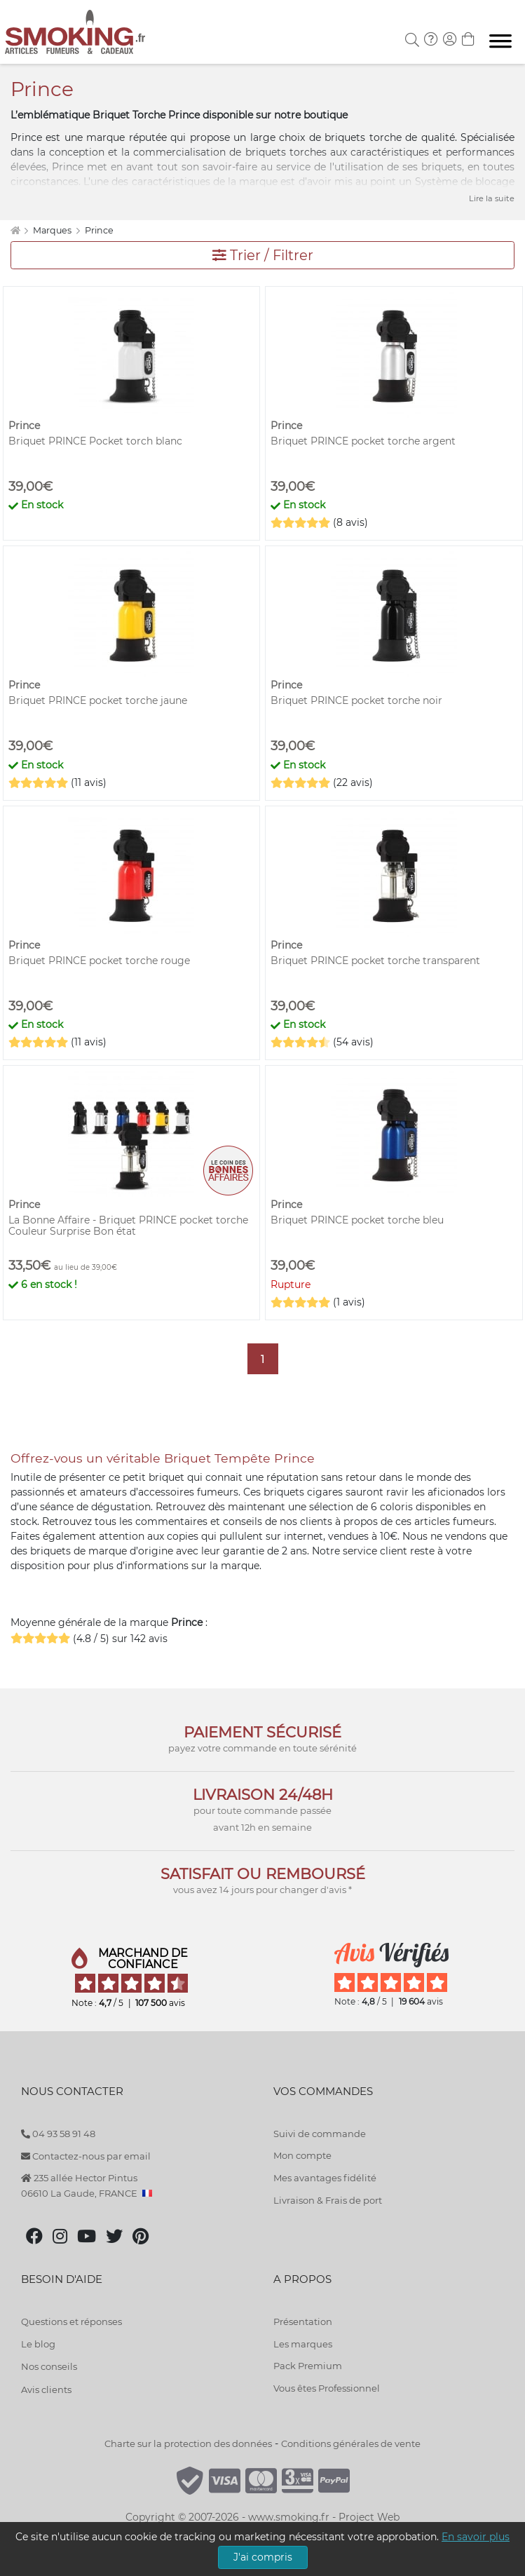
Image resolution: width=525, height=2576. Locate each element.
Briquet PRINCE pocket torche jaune (97, 700)
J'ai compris (262, 2557)
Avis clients (46, 2389)
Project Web (369, 2517)
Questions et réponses (71, 2321)
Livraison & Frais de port (327, 2200)
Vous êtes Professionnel (326, 2388)
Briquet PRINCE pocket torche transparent (375, 960)
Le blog (38, 2344)
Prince (99, 230)
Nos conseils (49, 2366)
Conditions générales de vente (351, 2443)
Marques (53, 230)
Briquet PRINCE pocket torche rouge (99, 960)
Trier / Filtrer (262, 255)
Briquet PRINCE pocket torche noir (356, 700)
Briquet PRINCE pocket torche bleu (357, 1220)
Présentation (302, 2321)
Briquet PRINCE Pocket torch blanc (95, 441)
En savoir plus (476, 2536)
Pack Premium (307, 2365)
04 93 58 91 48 (58, 2133)
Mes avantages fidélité (324, 2177)
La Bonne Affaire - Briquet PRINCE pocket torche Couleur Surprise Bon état (128, 1226)
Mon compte (302, 2155)
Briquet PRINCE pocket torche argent (363, 441)
